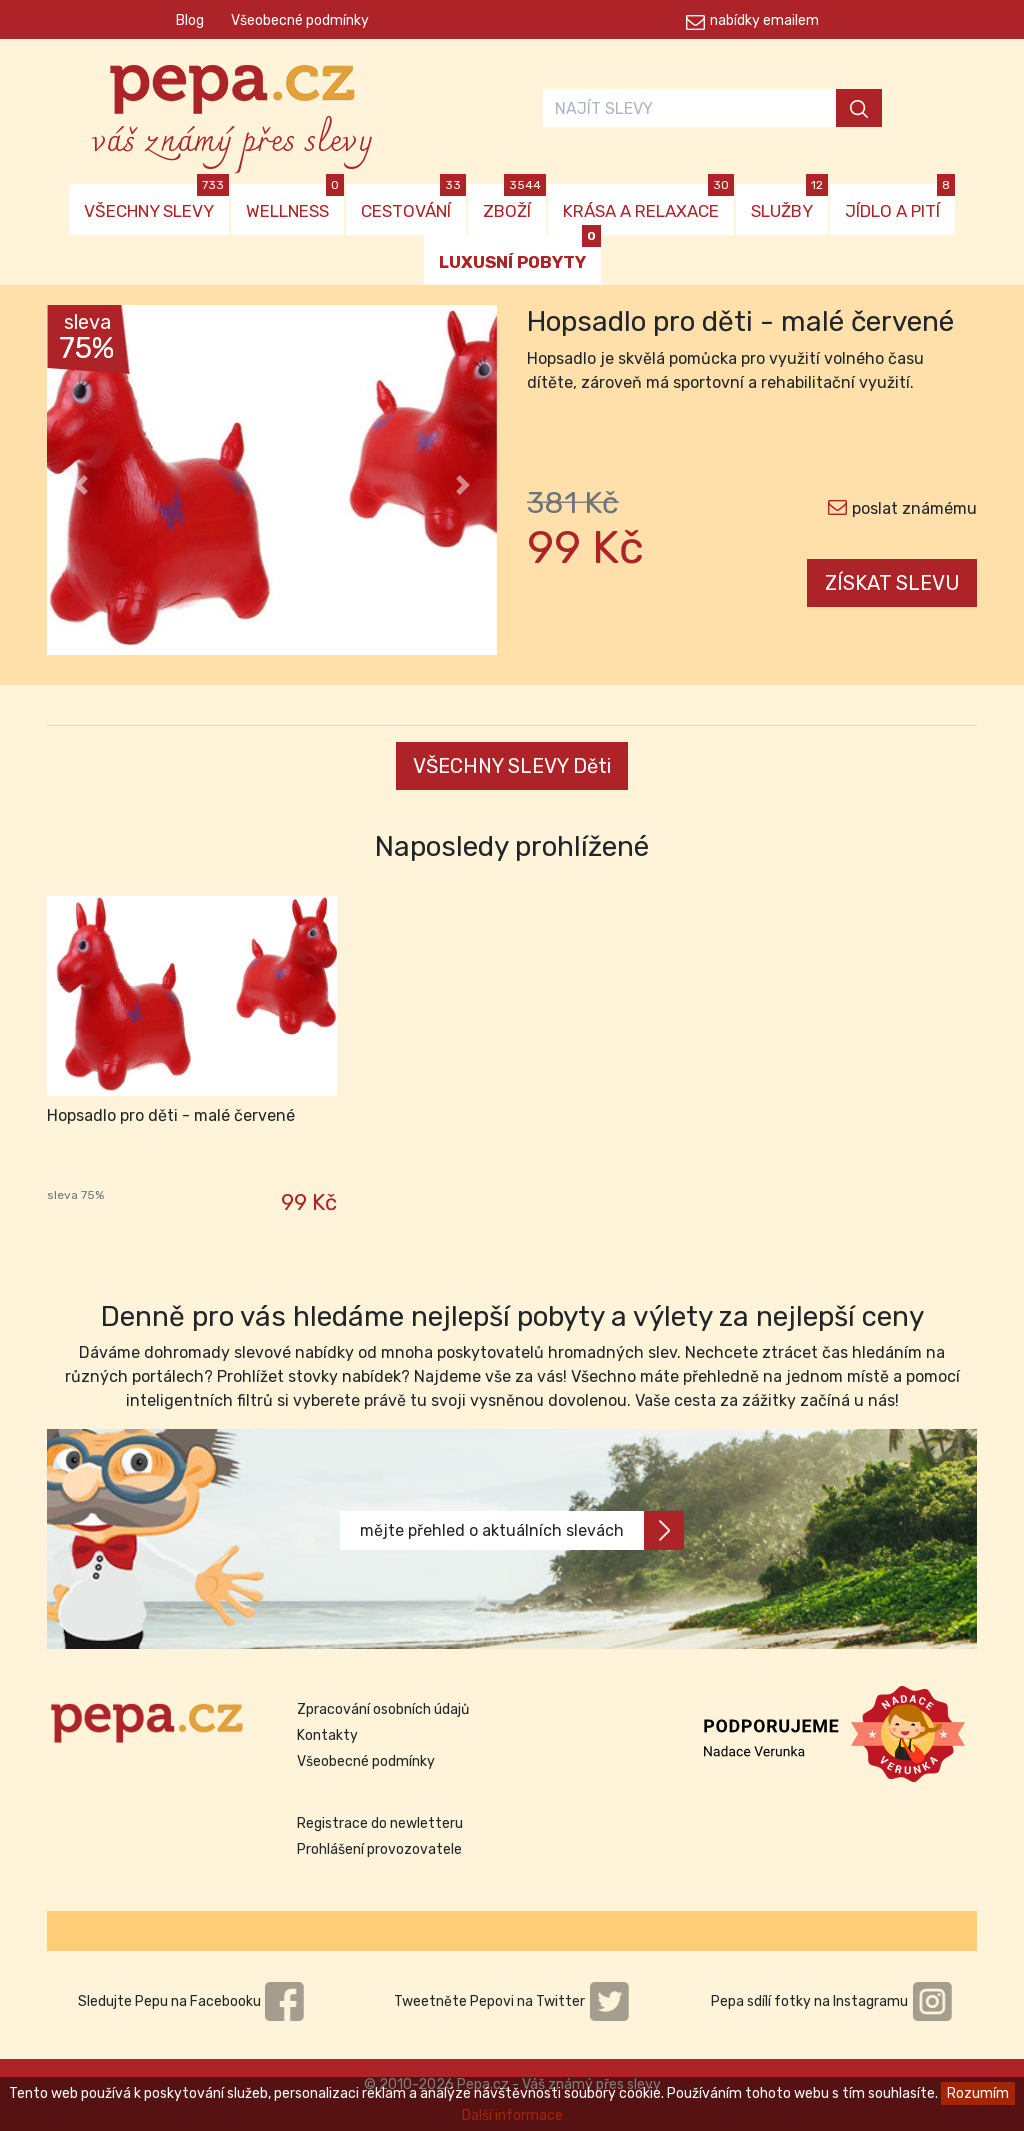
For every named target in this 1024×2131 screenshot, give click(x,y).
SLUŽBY (789, 202)
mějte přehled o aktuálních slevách (522, 1530)
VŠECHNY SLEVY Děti (512, 766)
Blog (190, 20)
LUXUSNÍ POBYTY (520, 253)
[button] (81, 485)
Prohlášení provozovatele (379, 1849)
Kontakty (327, 1735)
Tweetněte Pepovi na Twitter (512, 2001)
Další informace (512, 2115)
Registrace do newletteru (380, 1823)
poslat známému (914, 508)
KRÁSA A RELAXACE (648, 202)
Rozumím (978, 2093)
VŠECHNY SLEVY (156, 202)
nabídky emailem (764, 20)
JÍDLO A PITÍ (900, 202)
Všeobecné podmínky (300, 20)
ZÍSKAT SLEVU (892, 583)
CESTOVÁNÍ (413, 202)
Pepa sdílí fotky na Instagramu (832, 2001)
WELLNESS (295, 202)
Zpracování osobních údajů (383, 1709)
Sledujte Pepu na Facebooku (192, 2001)
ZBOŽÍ (514, 202)
